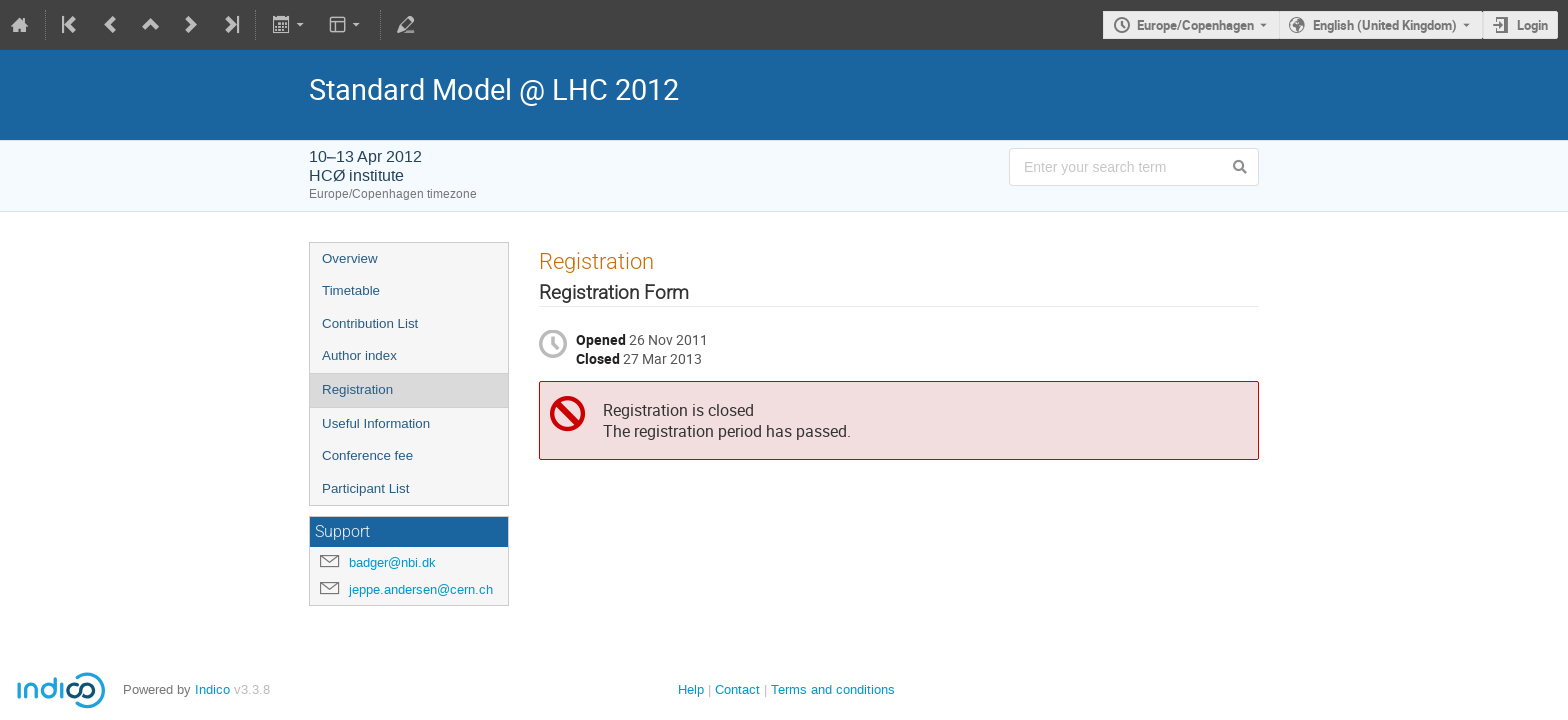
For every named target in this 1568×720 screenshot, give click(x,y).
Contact (737, 689)
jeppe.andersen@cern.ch (421, 589)
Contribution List (370, 323)
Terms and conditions (833, 689)
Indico (212, 689)
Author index (359, 355)
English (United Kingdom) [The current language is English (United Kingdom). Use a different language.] (1385, 25)
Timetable (351, 290)
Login (1532, 25)
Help (691, 689)
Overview (350, 258)
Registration (357, 389)
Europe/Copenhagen (1195, 25)
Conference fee (367, 455)
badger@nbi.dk (392, 562)
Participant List (365, 488)
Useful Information (376, 423)
